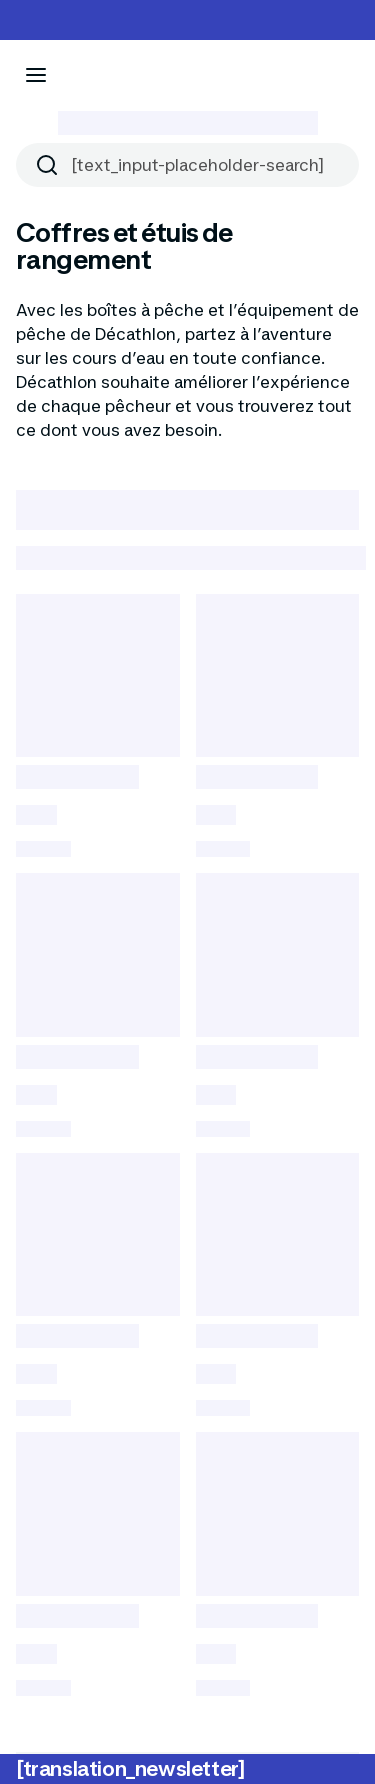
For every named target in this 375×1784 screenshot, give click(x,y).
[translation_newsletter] (130, 1769)
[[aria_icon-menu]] (36, 75)
